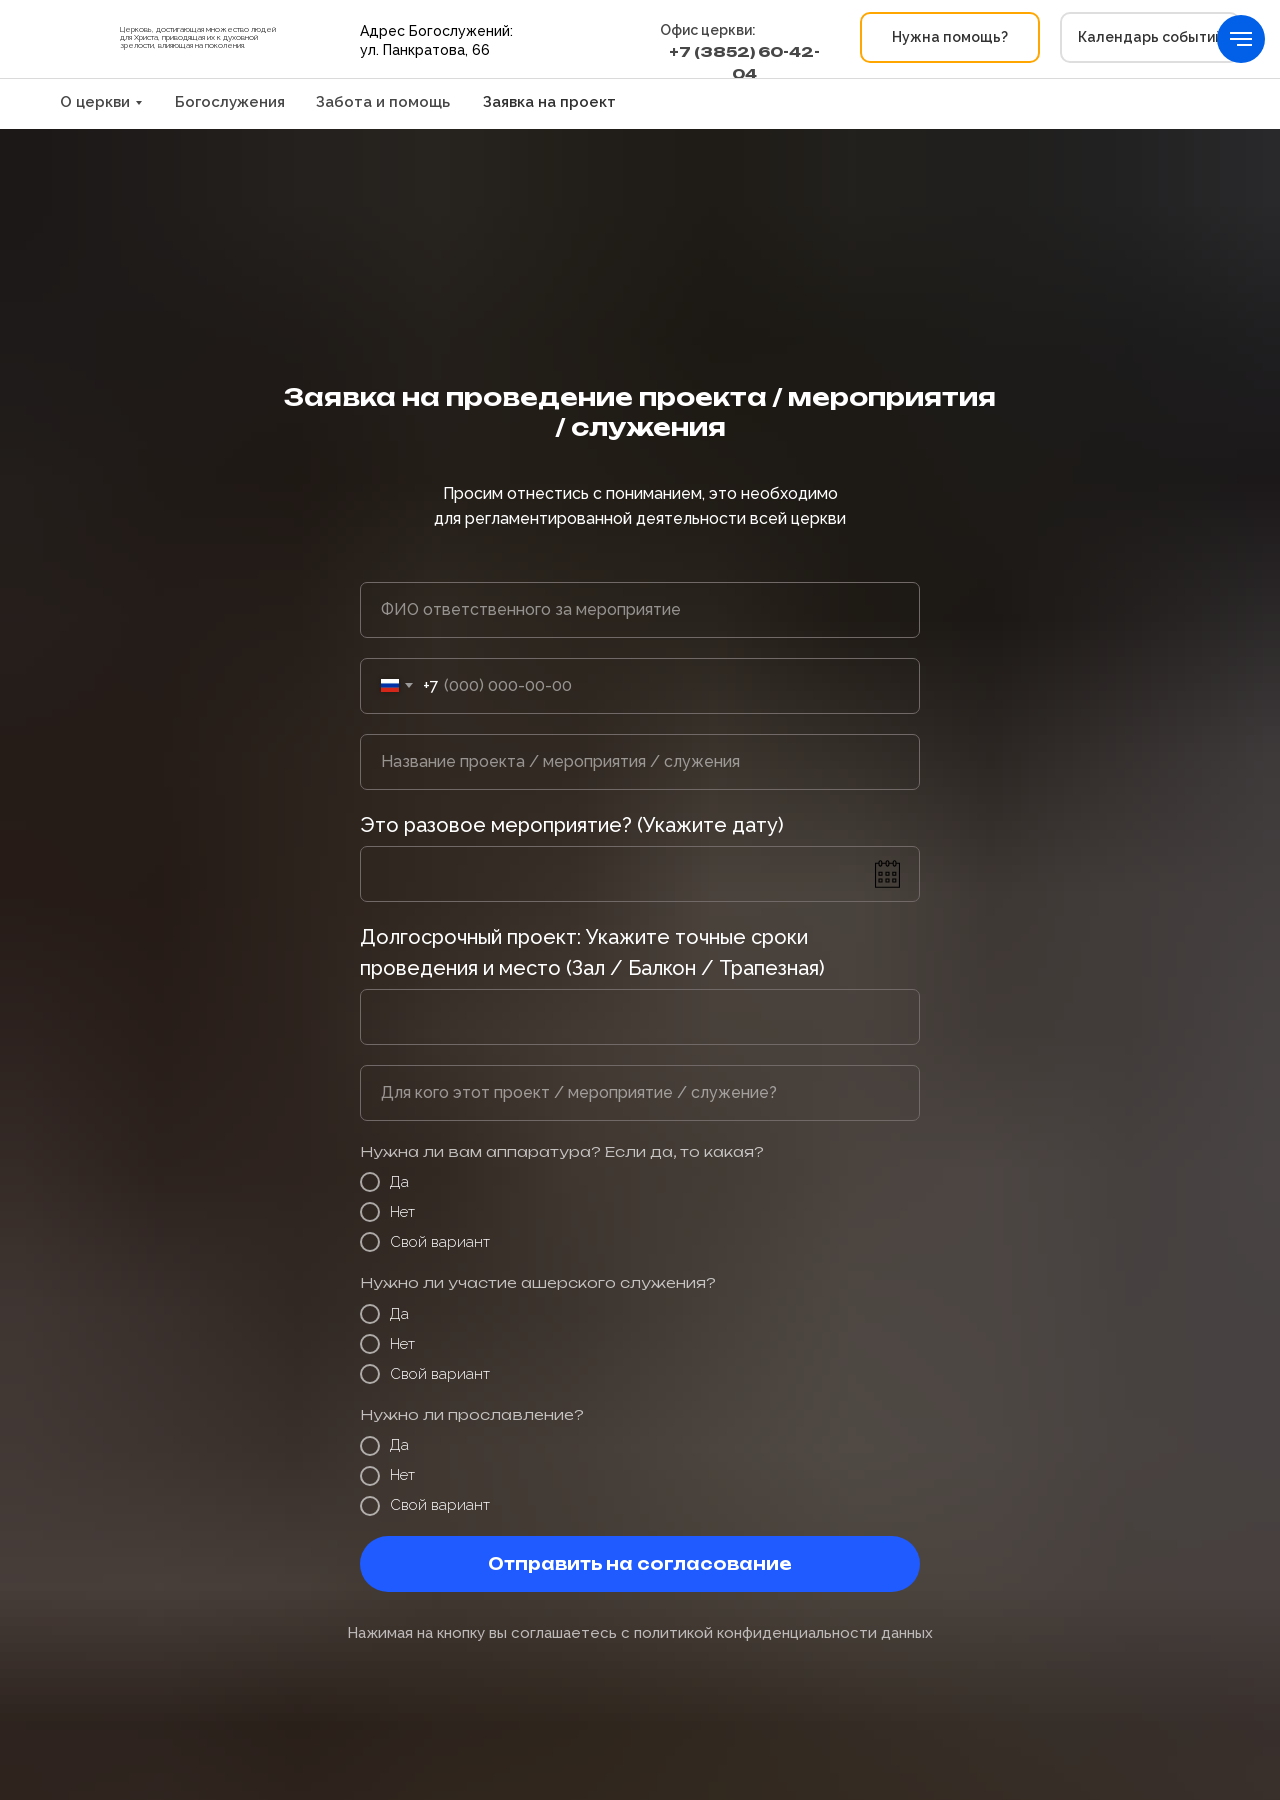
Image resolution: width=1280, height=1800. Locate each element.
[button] (950, 37)
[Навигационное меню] (1241, 39)
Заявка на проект (549, 102)
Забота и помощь (383, 102)
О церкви (95, 102)
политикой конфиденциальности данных (783, 1633)
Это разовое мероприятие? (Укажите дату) (572, 825)
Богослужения (230, 102)
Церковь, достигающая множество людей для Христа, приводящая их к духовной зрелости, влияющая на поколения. (198, 37)
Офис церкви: (708, 30)
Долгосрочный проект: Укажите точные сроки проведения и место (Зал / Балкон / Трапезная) (592, 952)
